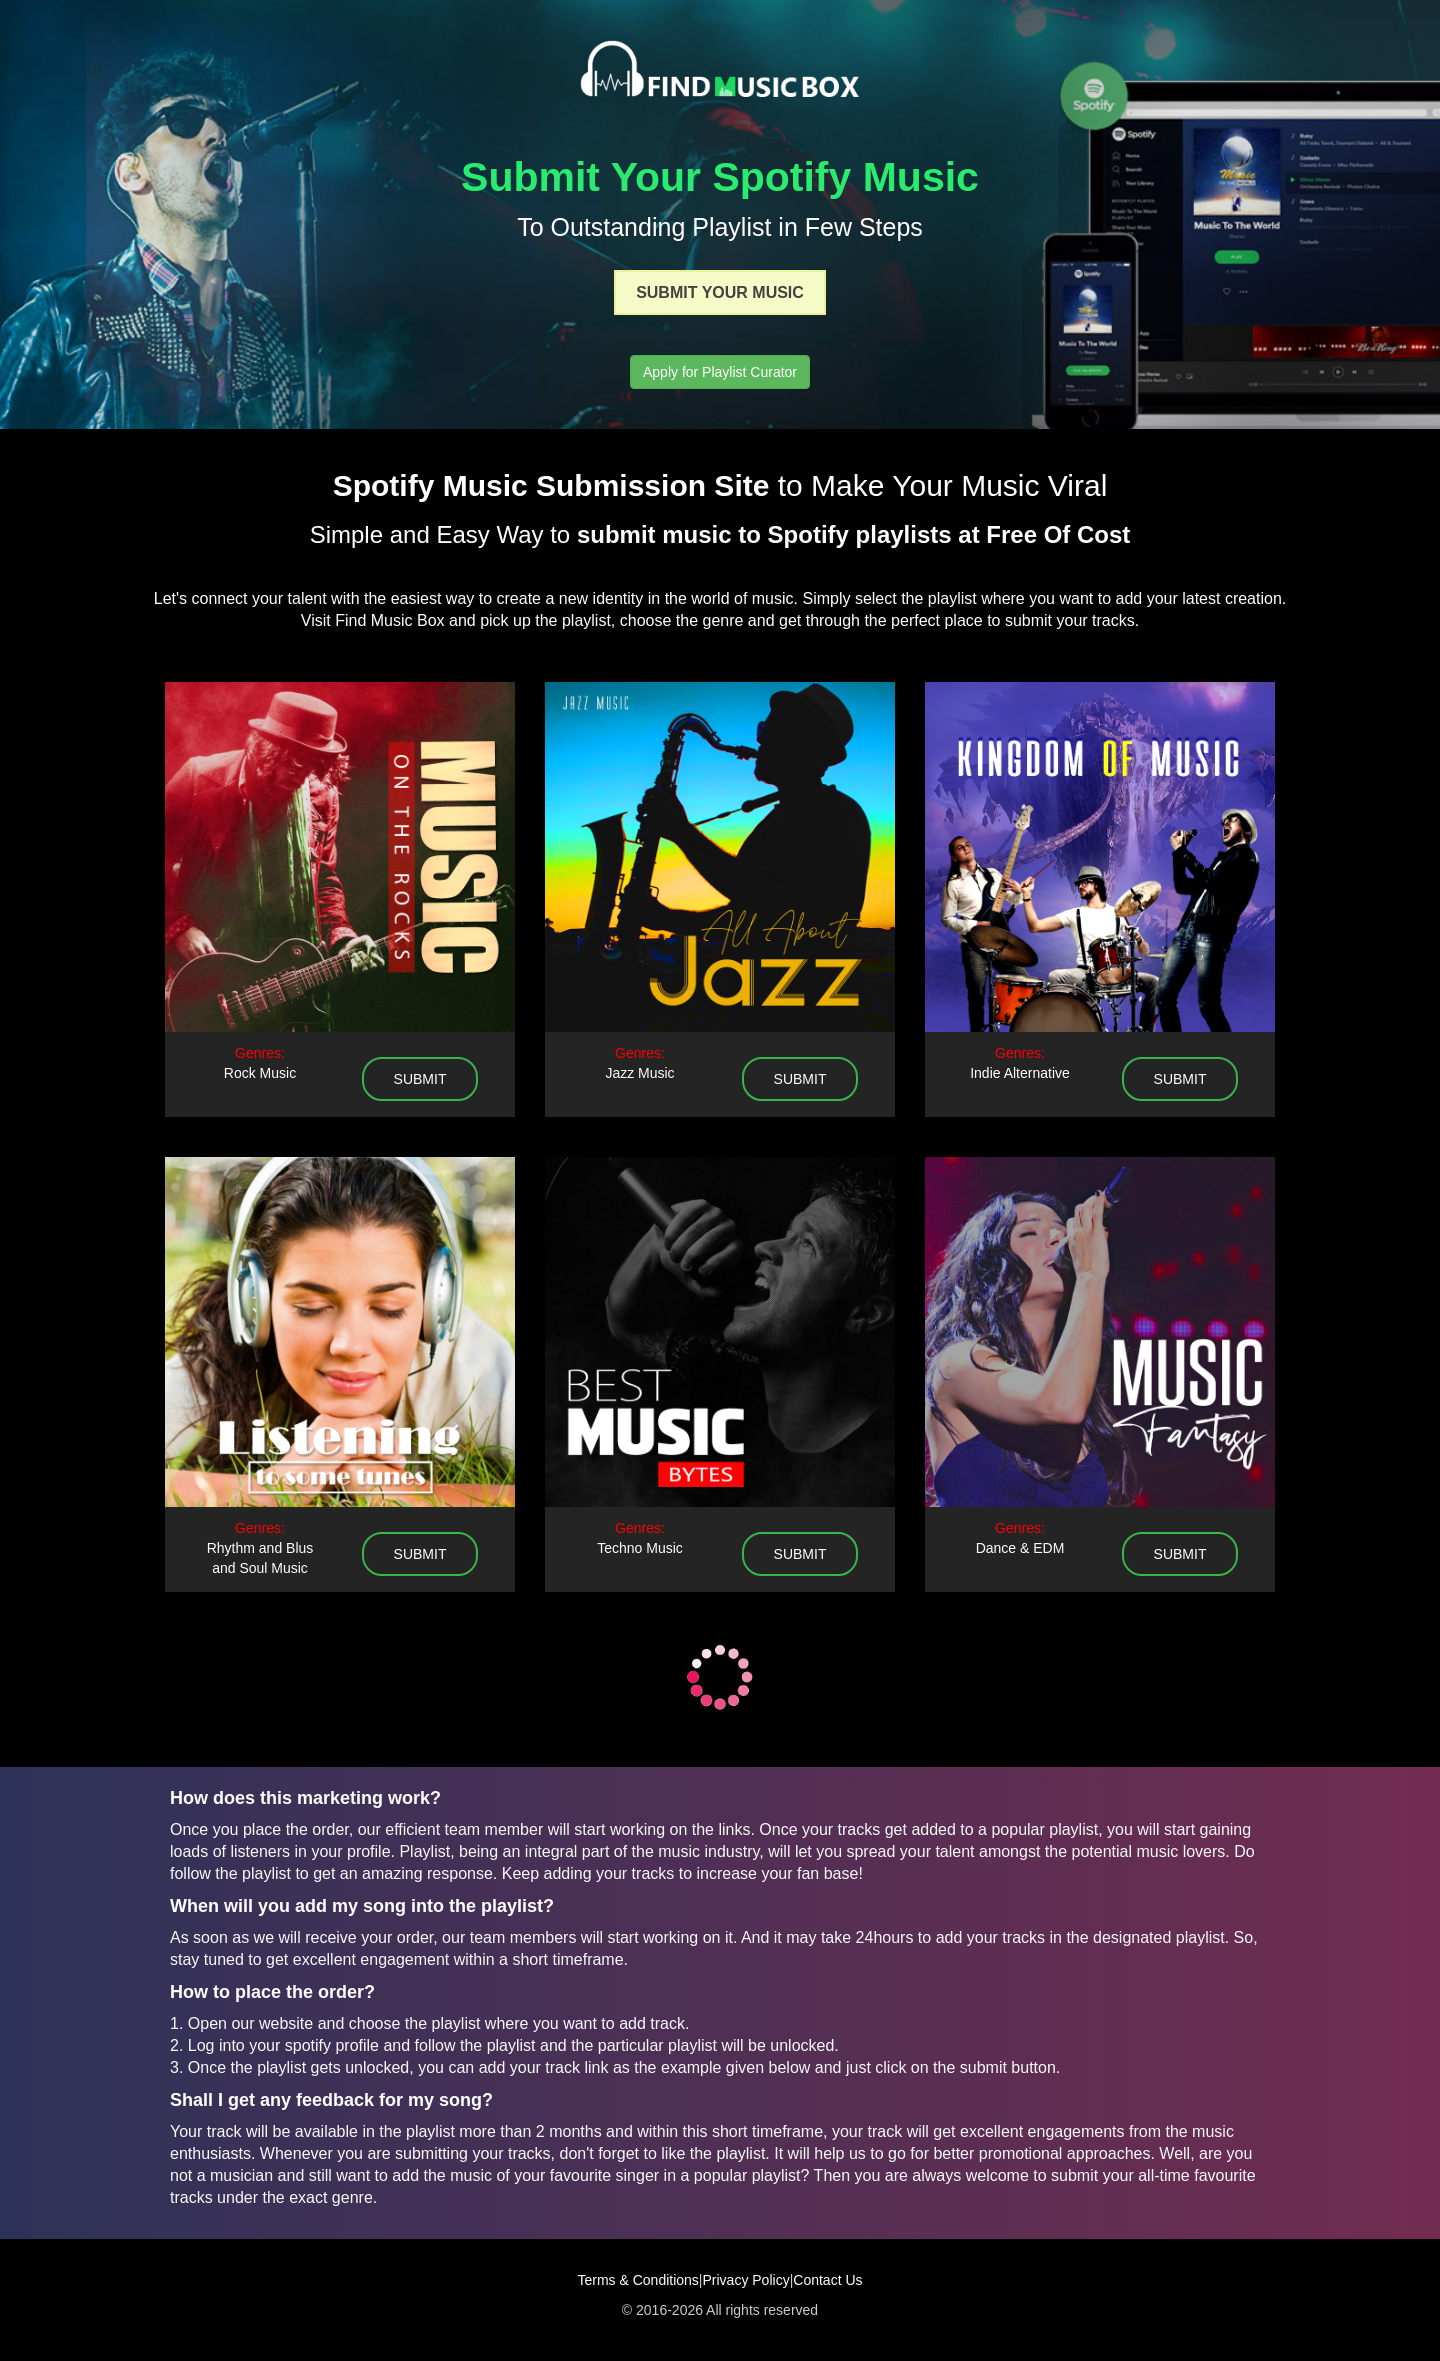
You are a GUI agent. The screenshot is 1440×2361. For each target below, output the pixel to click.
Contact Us (827, 2280)
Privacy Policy (746, 2280)
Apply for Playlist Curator (720, 372)
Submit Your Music (720, 292)
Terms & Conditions (637, 2280)
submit (420, 1079)
